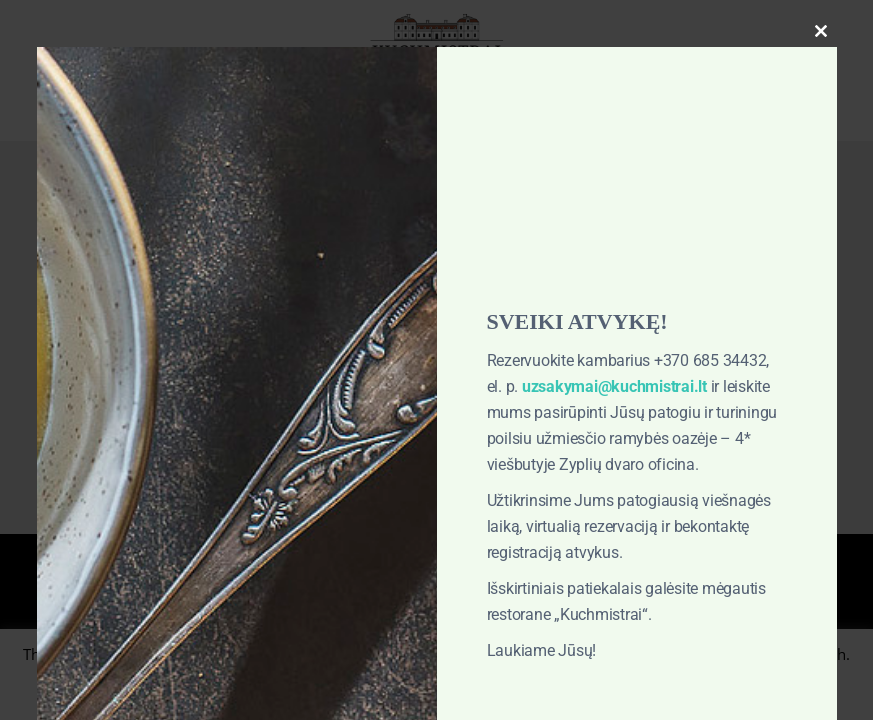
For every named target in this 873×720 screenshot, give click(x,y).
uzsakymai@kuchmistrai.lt (614, 386)
